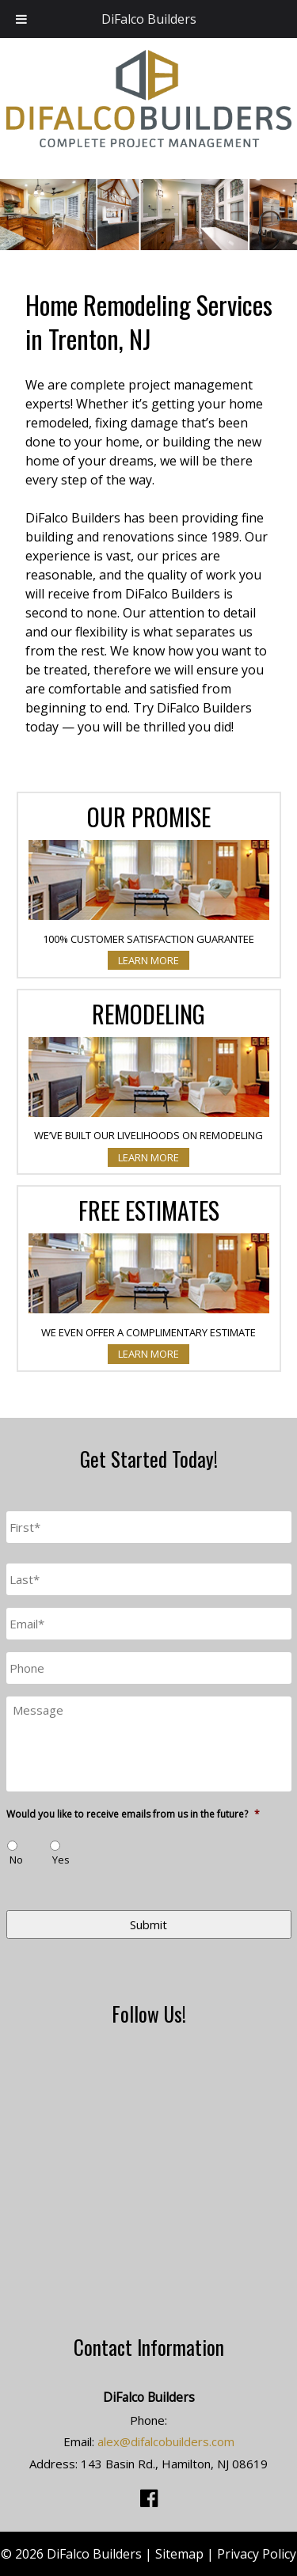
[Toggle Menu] (21, 19)
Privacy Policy (256, 2554)
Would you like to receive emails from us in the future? (133, 1814)
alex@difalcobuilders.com (165, 2441)
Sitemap (179, 2554)
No (16, 1859)
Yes (61, 1859)
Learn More (148, 960)
